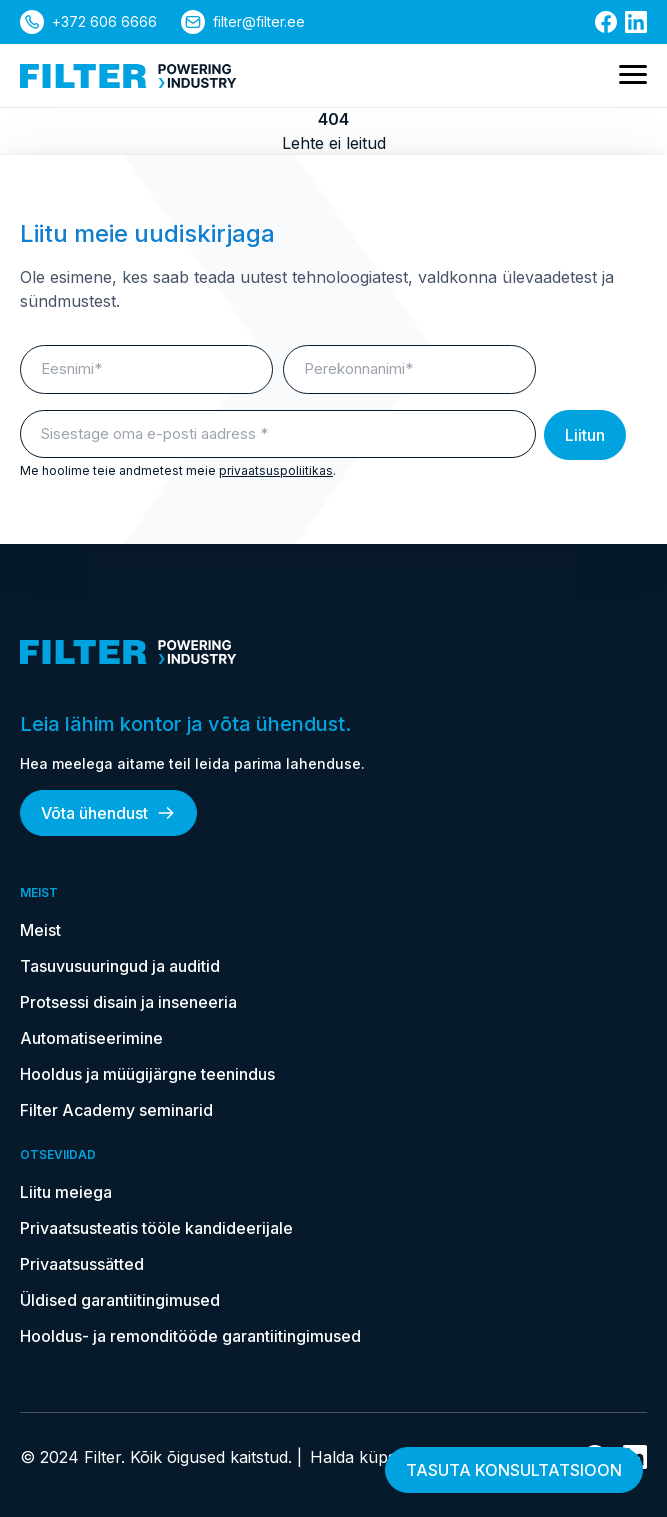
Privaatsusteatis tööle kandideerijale (156, 1228)
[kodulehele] (128, 76)
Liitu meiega (66, 1192)
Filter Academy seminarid (116, 1110)
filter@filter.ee (259, 21)
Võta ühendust (108, 813)
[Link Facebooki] (606, 22)
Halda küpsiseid (369, 1457)
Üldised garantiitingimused (120, 1300)
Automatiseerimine (91, 1038)
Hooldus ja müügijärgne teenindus (147, 1074)
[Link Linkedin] (636, 22)
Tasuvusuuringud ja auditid (120, 966)
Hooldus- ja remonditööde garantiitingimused (190, 1336)
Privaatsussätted (82, 1264)
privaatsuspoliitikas (276, 470)
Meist (40, 930)
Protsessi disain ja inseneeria (128, 1002)
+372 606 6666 (104, 21)
